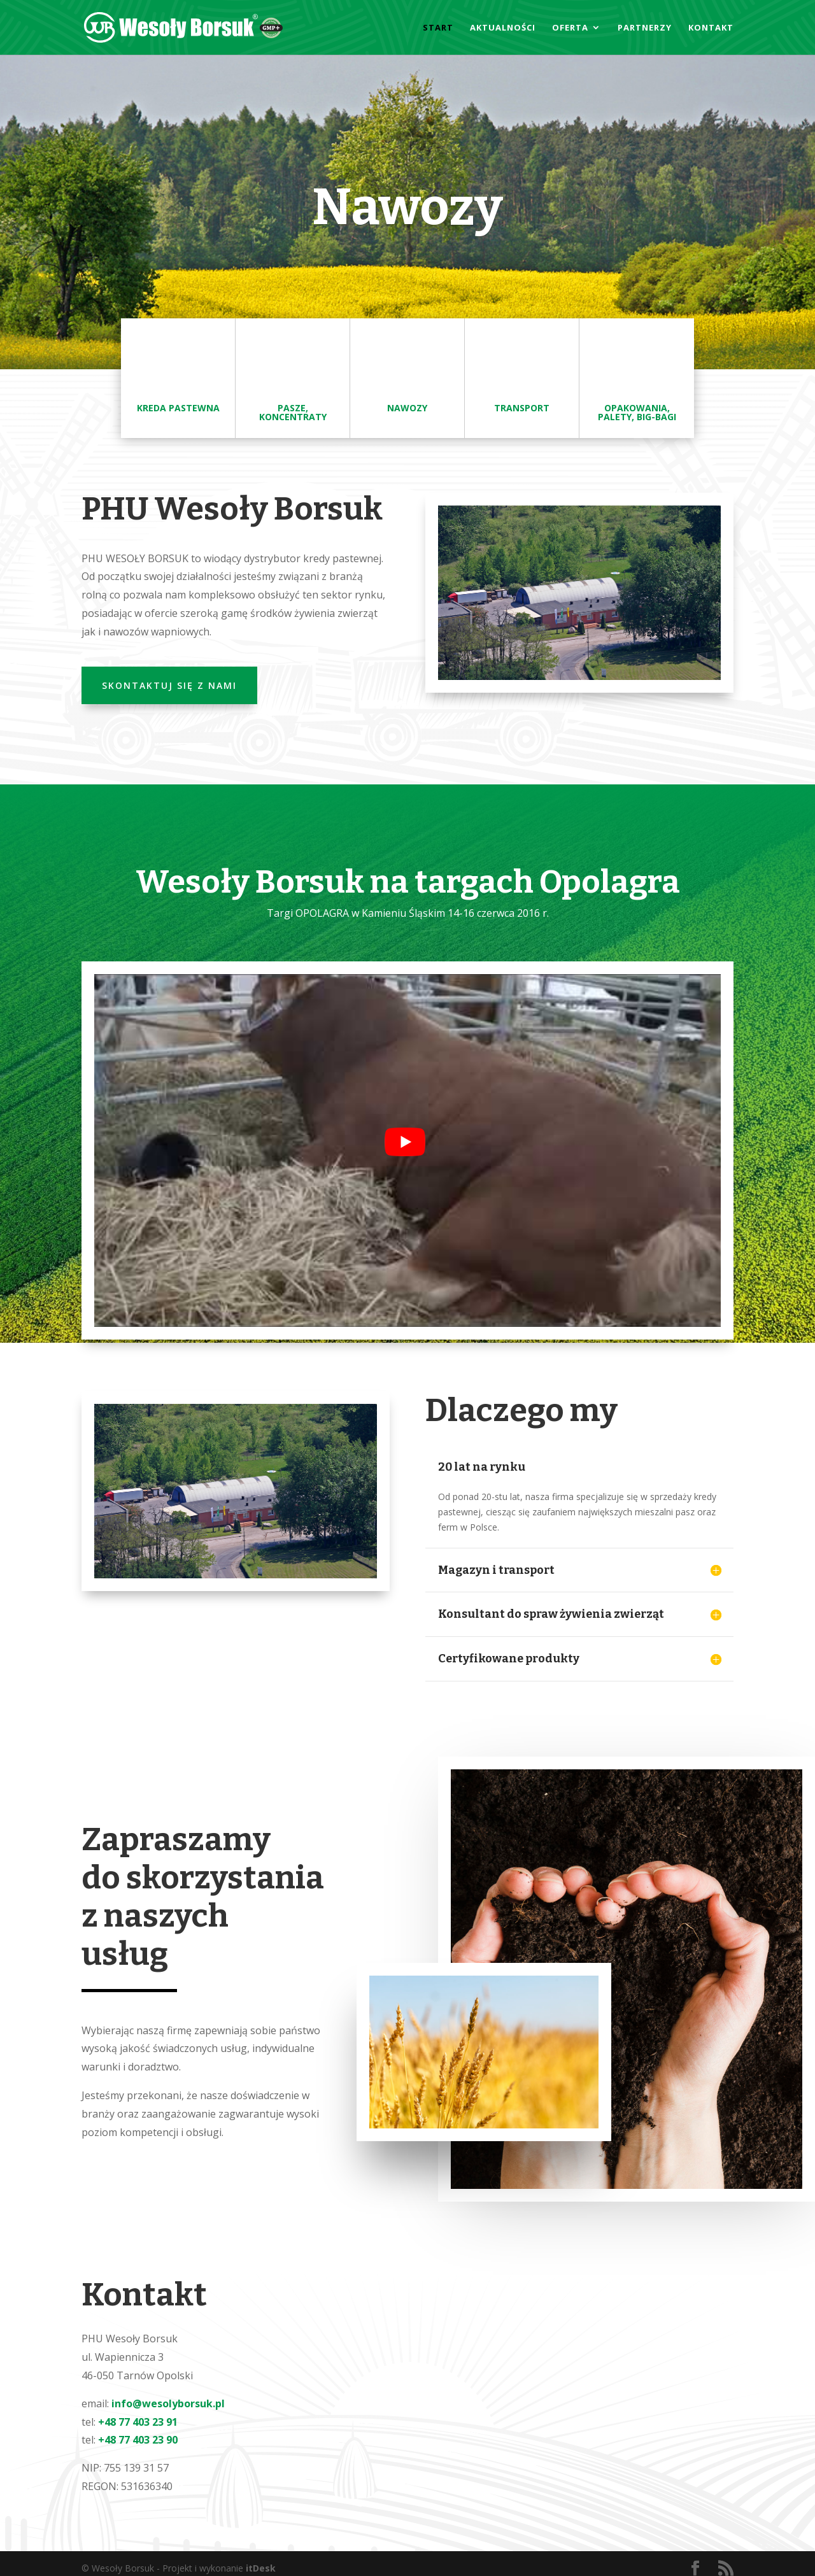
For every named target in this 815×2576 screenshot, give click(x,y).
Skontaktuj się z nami (169, 685)
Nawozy (407, 408)
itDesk (261, 2568)
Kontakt (711, 28)
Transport (521, 408)
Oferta (570, 28)
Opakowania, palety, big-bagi (637, 412)
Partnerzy (645, 28)
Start (438, 28)
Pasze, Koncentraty (293, 412)
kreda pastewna (178, 408)
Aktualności (502, 28)
